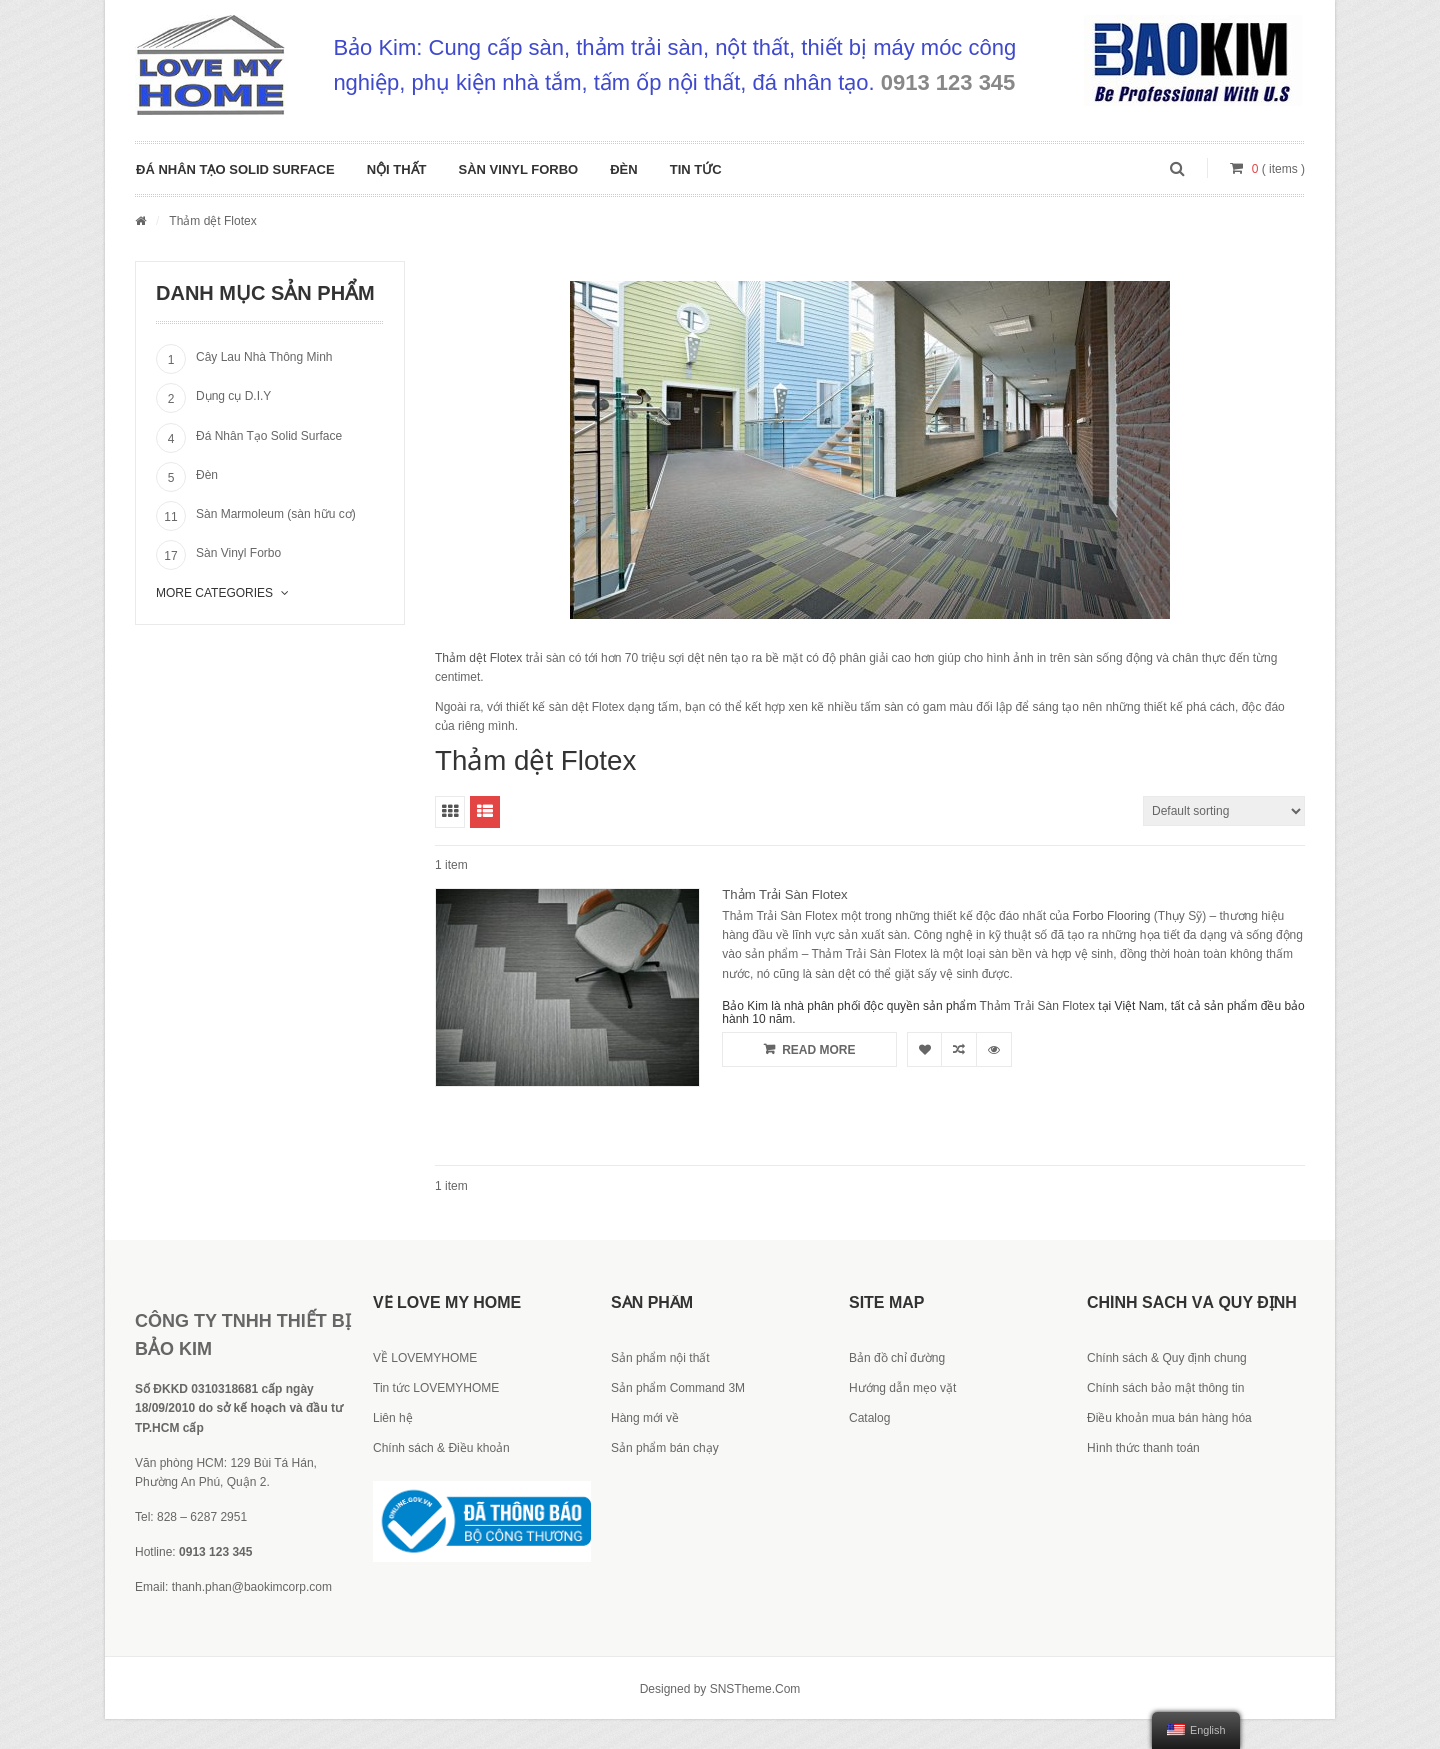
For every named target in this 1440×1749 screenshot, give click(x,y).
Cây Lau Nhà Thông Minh (264, 357)
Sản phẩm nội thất (660, 1358)
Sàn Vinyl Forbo (519, 169)
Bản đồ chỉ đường (897, 1358)
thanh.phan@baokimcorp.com (252, 1587)
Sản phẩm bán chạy (665, 1448)
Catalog (869, 1418)
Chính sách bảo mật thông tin (1165, 1388)
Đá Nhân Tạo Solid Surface (235, 169)
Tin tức (696, 169)
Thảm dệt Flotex (478, 658)
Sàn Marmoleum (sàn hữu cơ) (276, 514)
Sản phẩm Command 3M (678, 1388)
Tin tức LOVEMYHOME (436, 1388)
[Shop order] (1224, 811)
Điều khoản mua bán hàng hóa (1169, 1418)
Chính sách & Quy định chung (1167, 1358)
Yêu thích (924, 1049)
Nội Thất (397, 169)
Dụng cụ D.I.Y (233, 396)
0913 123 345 (948, 82)
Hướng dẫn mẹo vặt (902, 1388)
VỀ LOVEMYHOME (425, 1358)
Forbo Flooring (1111, 916)
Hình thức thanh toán (1143, 1448)
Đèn (623, 169)
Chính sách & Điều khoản (441, 1448)
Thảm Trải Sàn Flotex (784, 894)
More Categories (222, 593)
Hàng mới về (645, 1418)
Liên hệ (393, 1418)
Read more (809, 1049)
